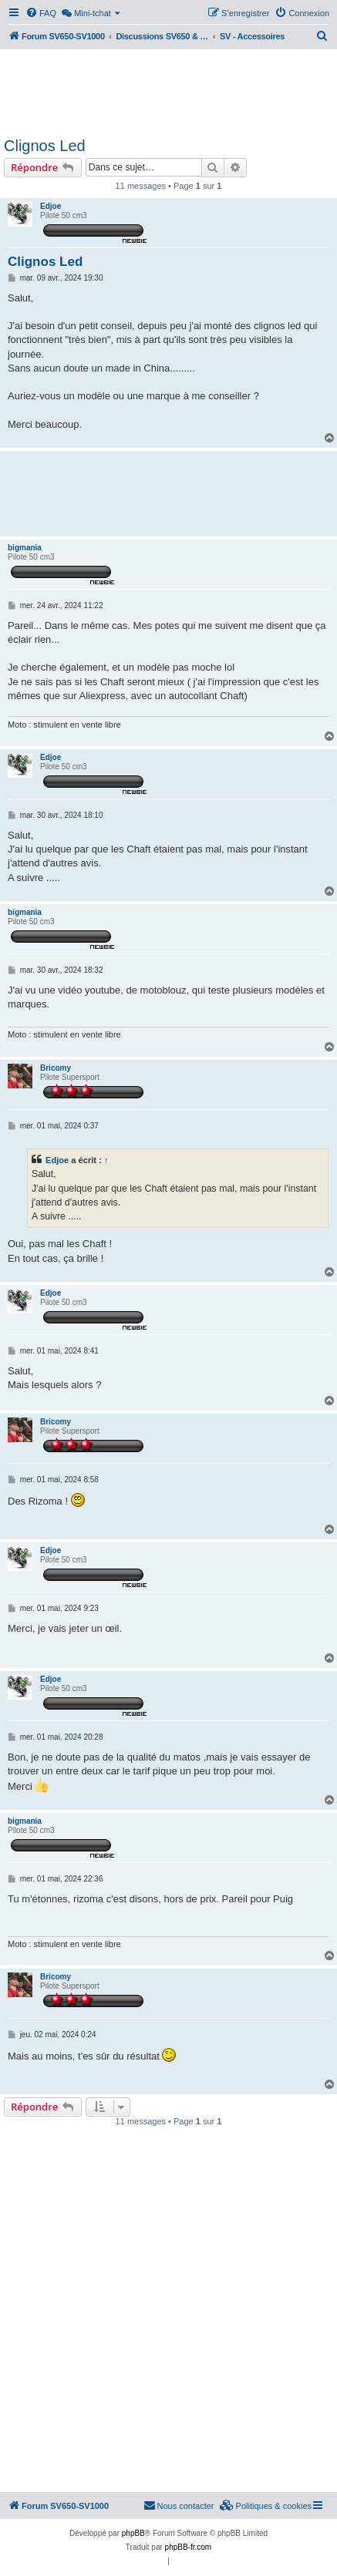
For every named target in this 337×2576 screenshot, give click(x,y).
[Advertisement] (168, 90)
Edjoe (50, 206)
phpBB (133, 2533)
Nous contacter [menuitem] (178, 2505)
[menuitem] (40, 13)
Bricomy (55, 1068)
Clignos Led (45, 145)
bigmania (25, 547)
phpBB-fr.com (188, 2547)
